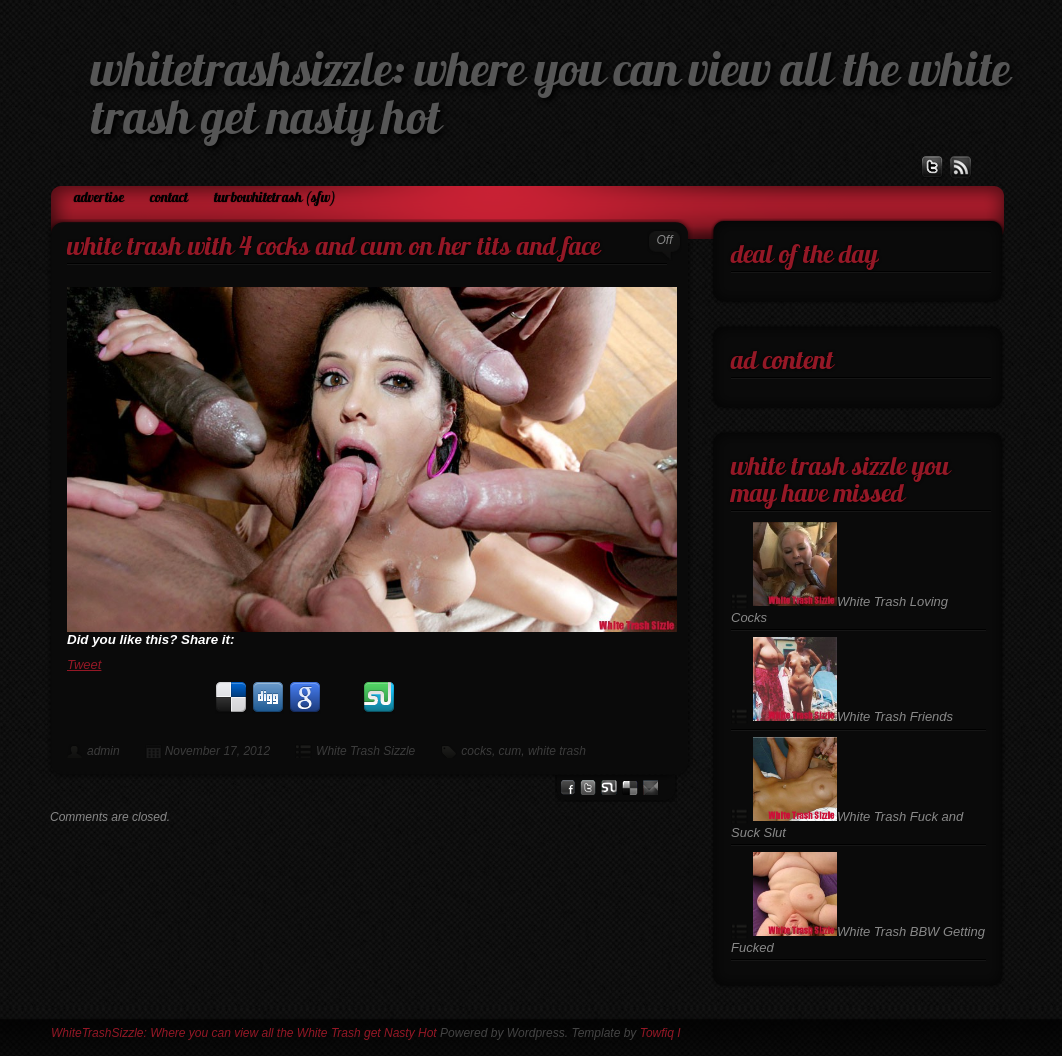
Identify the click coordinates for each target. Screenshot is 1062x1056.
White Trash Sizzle (365, 751)
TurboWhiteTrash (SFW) (275, 198)
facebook (567, 787)
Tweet (84, 664)
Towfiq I (660, 1033)
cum (510, 751)
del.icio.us (630, 787)
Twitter (588, 787)
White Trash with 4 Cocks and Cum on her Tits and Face (333, 248)
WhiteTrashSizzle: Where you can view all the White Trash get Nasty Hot (244, 1033)
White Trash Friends (853, 716)
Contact (169, 198)
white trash (557, 751)
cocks (476, 751)
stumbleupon (609, 787)
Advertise (99, 198)
